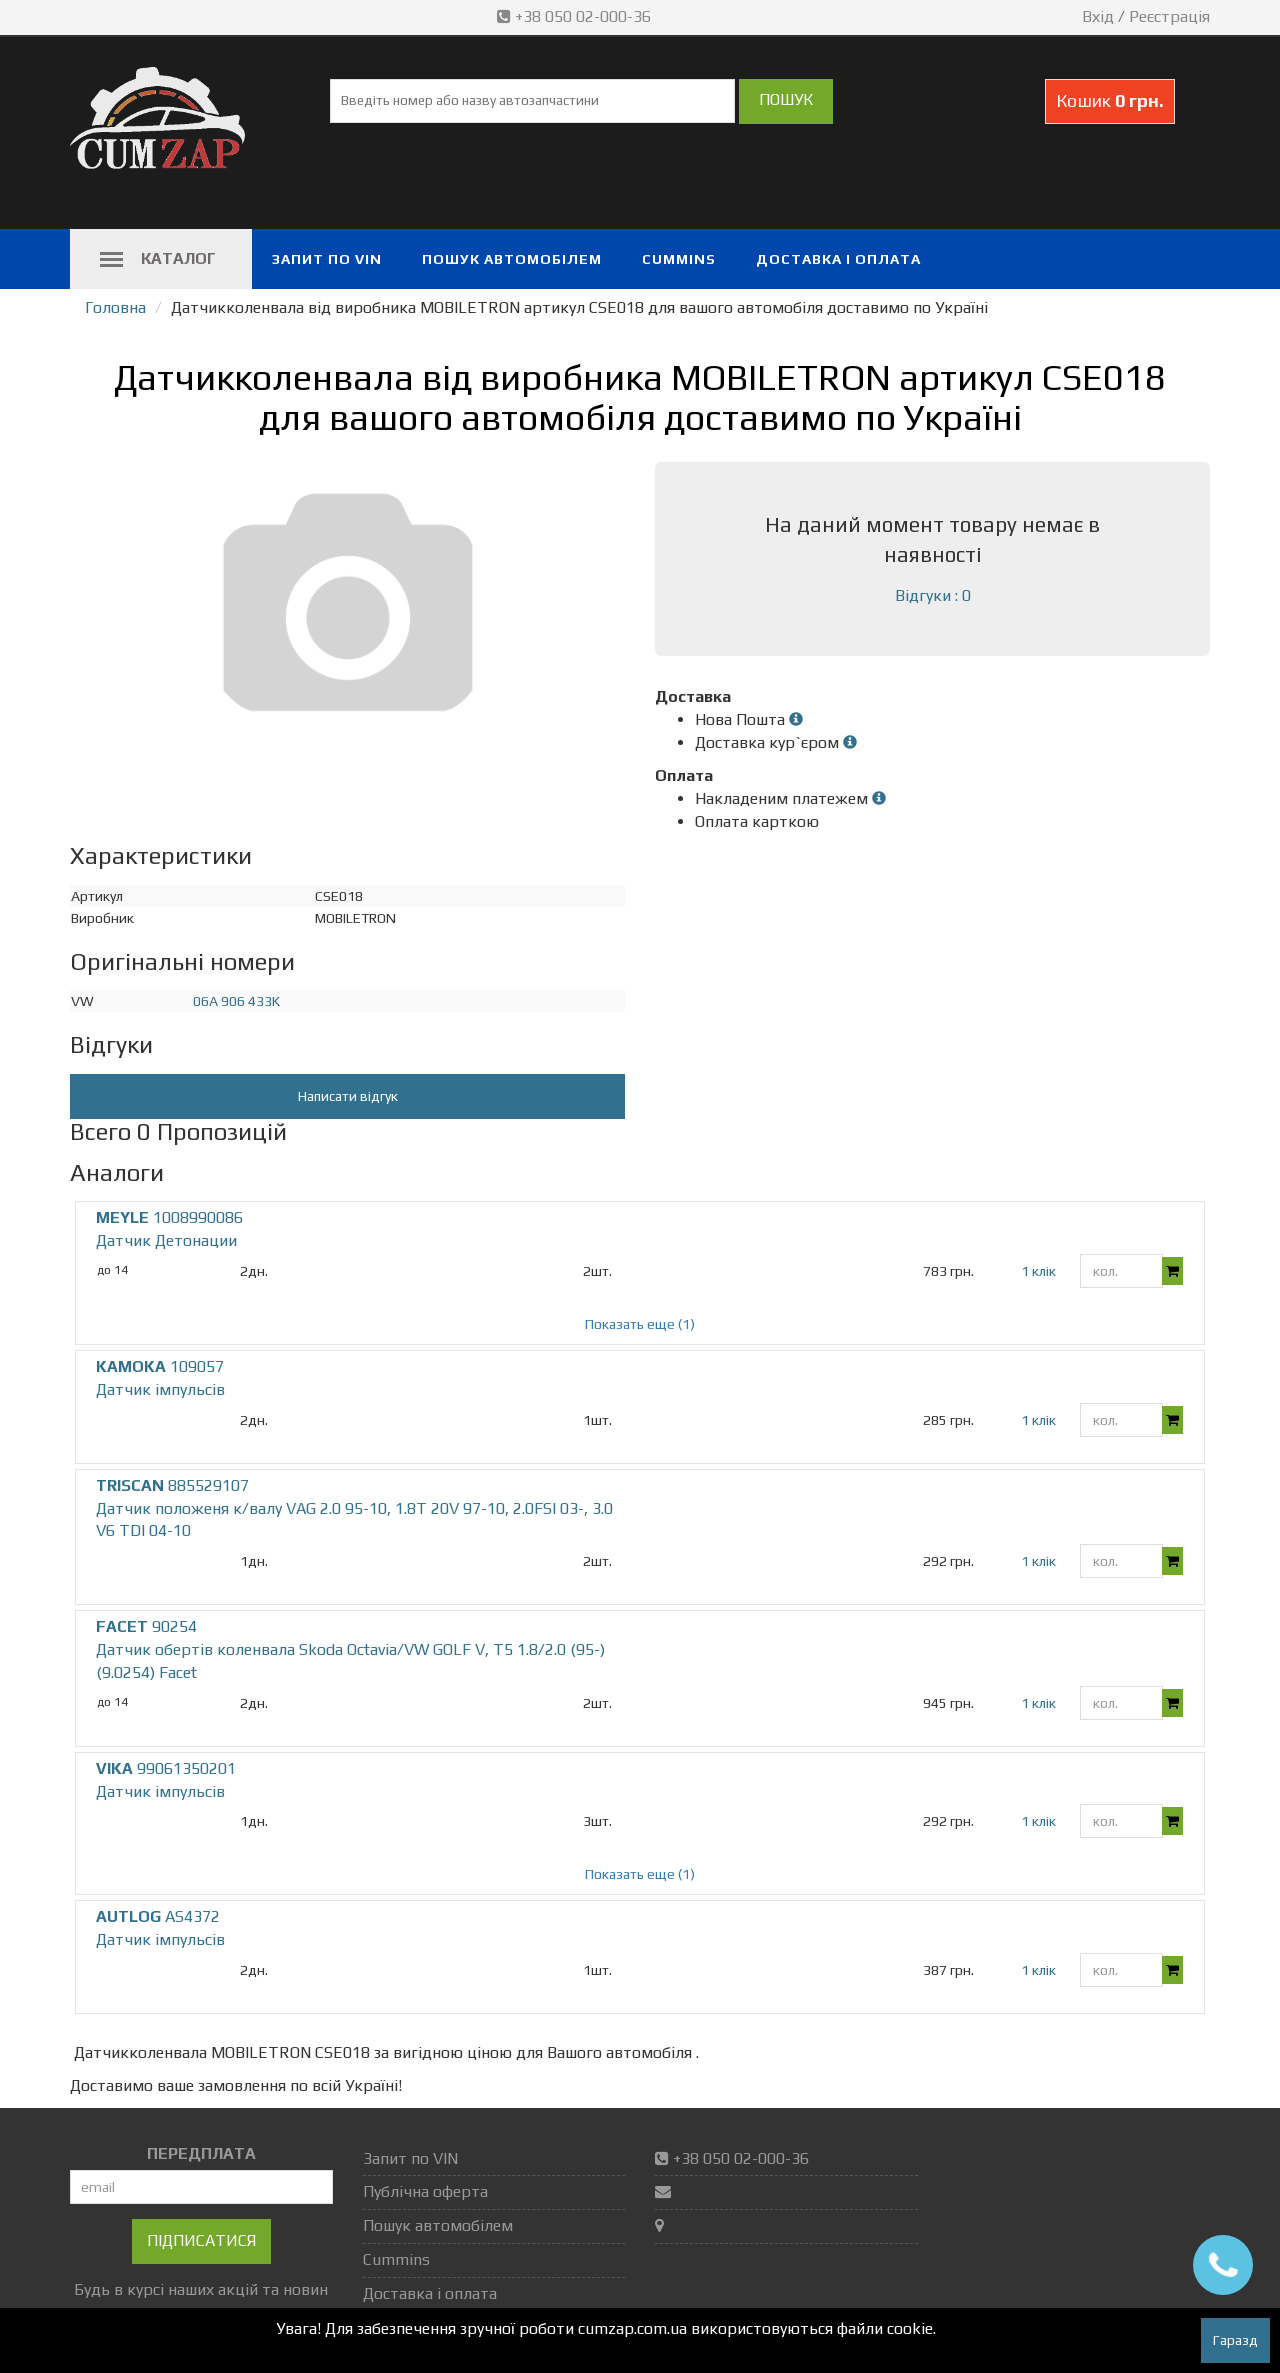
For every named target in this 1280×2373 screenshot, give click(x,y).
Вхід (1098, 16)
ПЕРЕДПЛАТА (201, 2153)
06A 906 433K (236, 1001)
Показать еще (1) (640, 1324)
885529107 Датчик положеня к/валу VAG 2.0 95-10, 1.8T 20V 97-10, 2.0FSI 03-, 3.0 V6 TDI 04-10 (354, 1508)
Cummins (679, 259)
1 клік (1038, 1271)
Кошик (1110, 100)
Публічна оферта (425, 2191)
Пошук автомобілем (512, 259)
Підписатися (201, 2240)
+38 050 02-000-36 (576, 16)
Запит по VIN (327, 259)
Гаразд (1235, 2340)
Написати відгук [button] (348, 1096)
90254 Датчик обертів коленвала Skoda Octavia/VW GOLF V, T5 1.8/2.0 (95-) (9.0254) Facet (350, 1649)
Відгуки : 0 (933, 595)
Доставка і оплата (838, 259)
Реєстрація (1169, 16)
